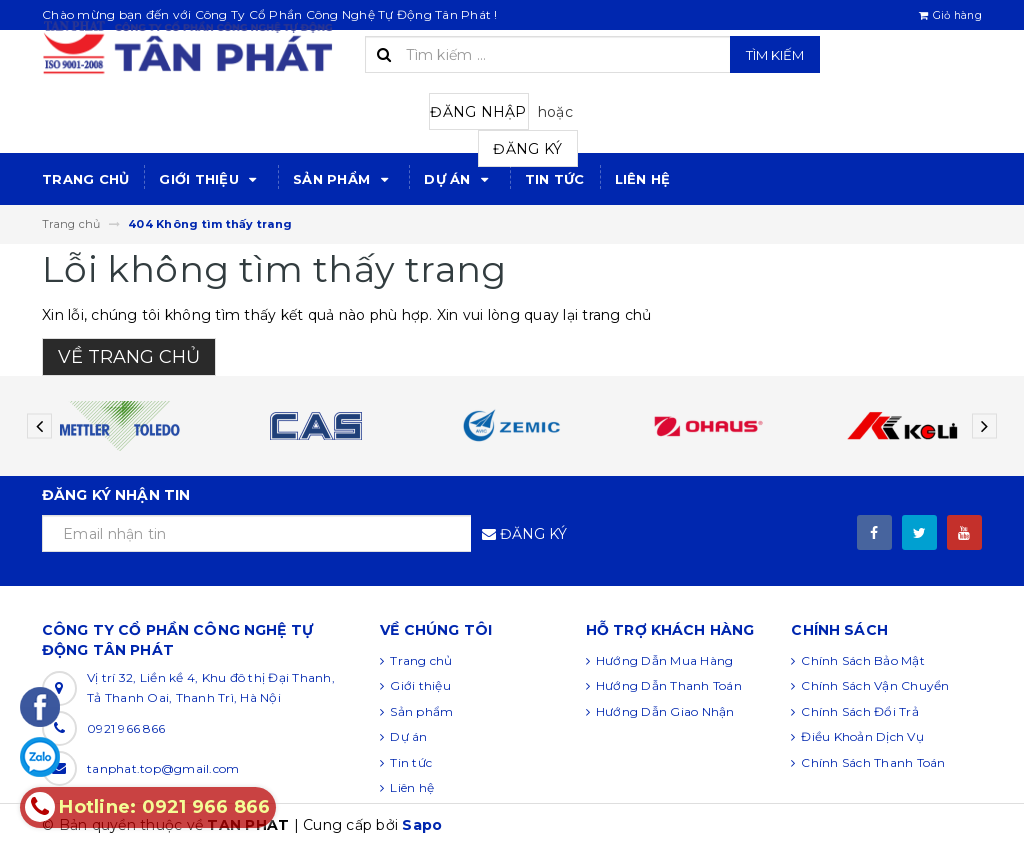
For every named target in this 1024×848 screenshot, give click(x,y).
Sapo (422, 825)
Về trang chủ (129, 357)
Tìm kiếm (775, 55)
